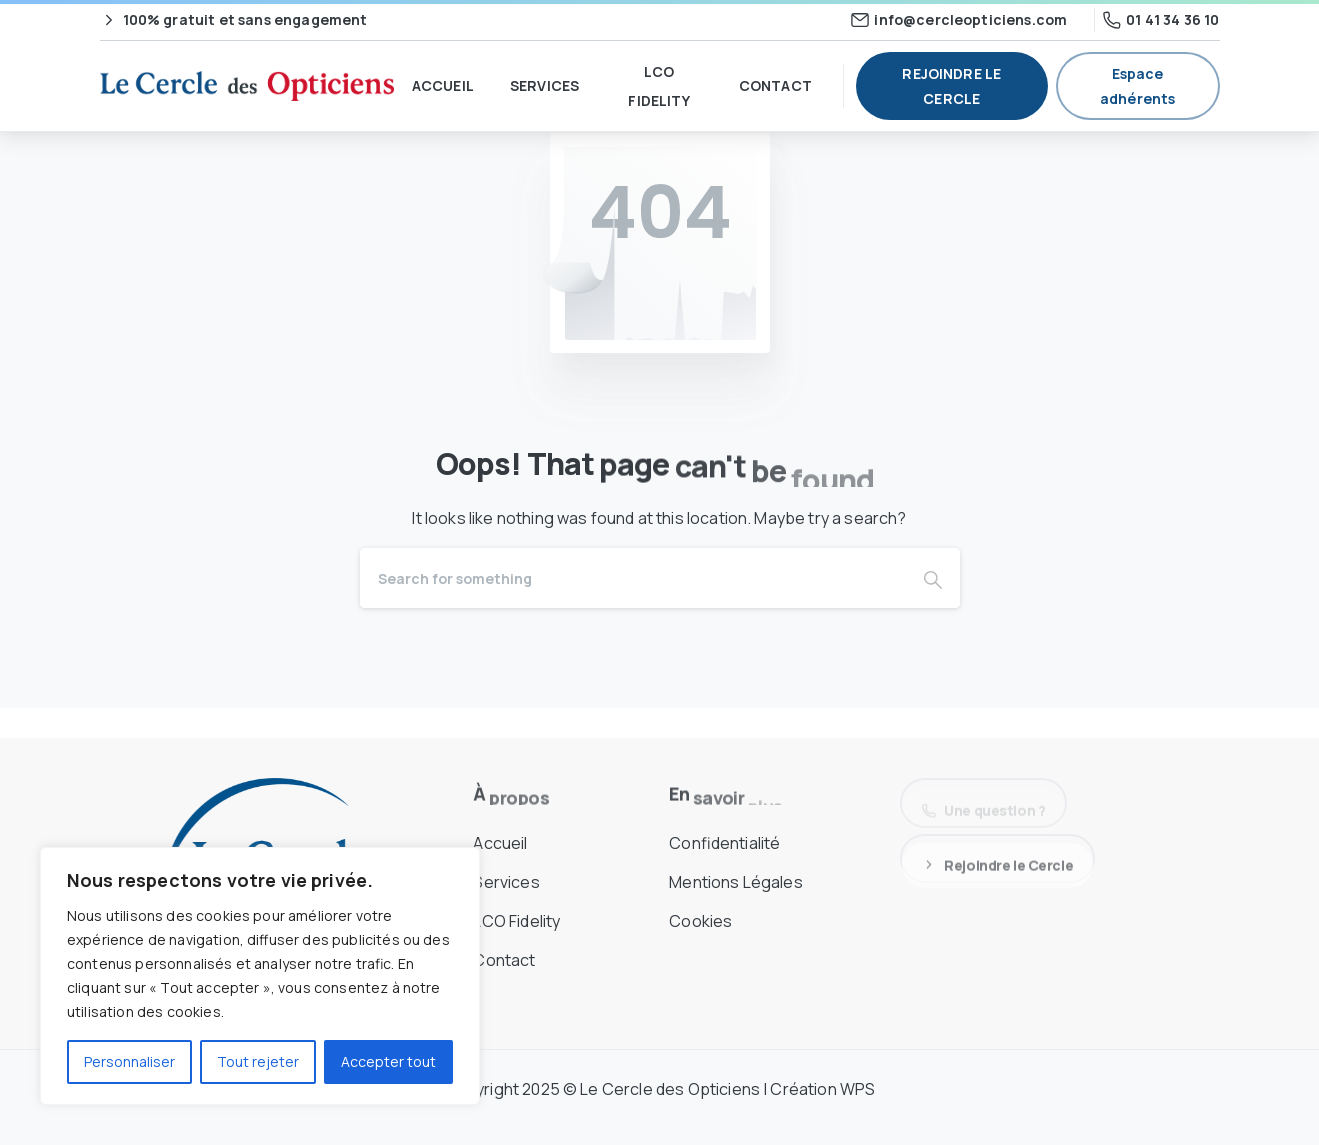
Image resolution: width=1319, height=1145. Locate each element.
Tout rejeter (258, 1061)
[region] (260, 976)
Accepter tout (388, 1061)
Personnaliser (129, 1061)
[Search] (633, 578)
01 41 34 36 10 (1161, 19)
